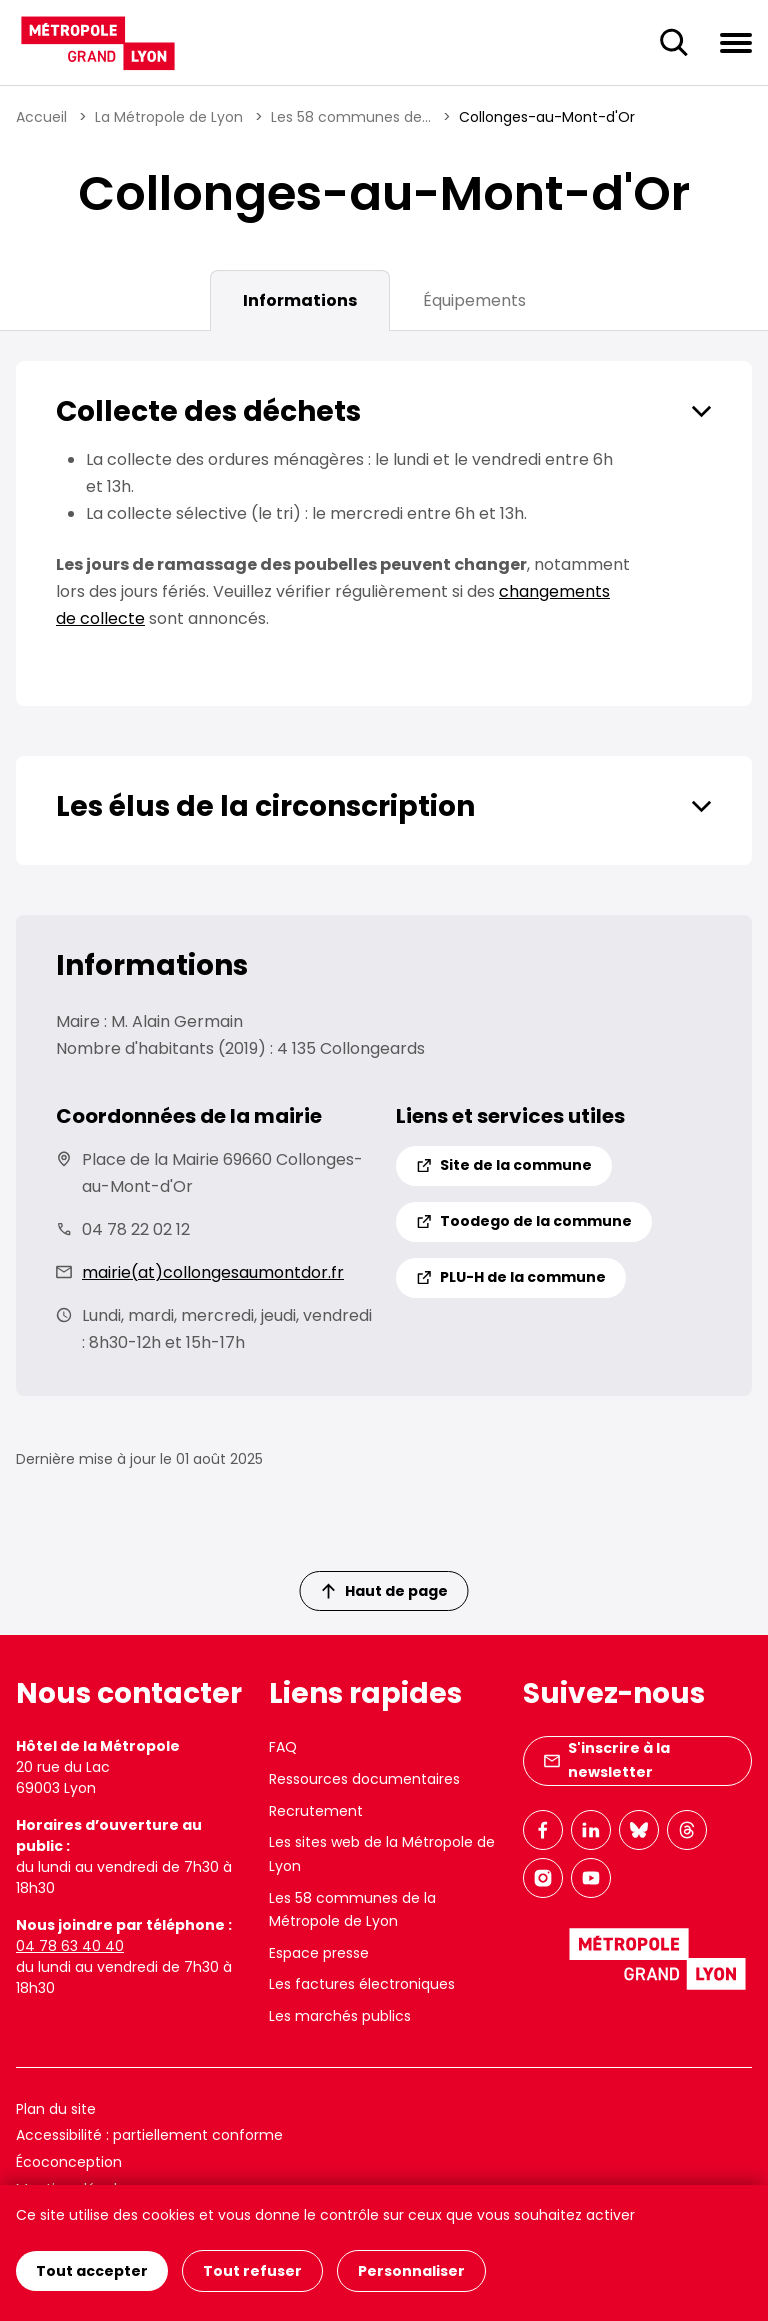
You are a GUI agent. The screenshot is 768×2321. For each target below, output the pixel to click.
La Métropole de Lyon (169, 117)
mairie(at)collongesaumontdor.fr (213, 1272)
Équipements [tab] (474, 300)
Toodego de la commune (524, 1221)
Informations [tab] (300, 300)
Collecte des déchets (208, 411)
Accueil (41, 117)
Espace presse (319, 1953)
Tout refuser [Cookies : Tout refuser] (252, 2271)
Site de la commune (504, 1165)
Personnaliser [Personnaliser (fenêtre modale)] (411, 2271)
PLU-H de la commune (511, 1277)
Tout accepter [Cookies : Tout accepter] (92, 2271)
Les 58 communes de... (351, 117)
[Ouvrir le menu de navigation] (736, 42)
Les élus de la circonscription (265, 806)
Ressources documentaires (364, 1779)
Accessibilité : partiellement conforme (149, 2135)
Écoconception (69, 2162)
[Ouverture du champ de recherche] (674, 43)
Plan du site (56, 2109)
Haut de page (385, 1591)
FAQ (283, 1747)
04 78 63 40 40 (70, 1946)
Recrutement (316, 1811)
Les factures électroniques (362, 1984)
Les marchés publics (340, 2016)
